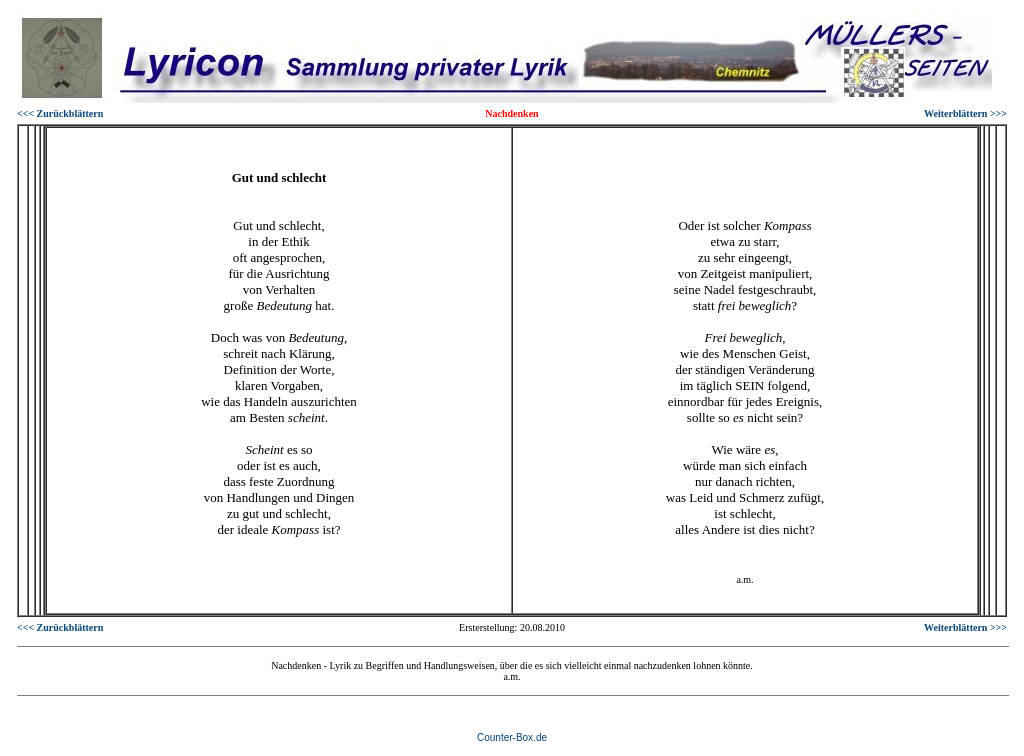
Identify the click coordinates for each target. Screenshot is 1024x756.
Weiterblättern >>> (965, 113)
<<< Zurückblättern (60, 113)
